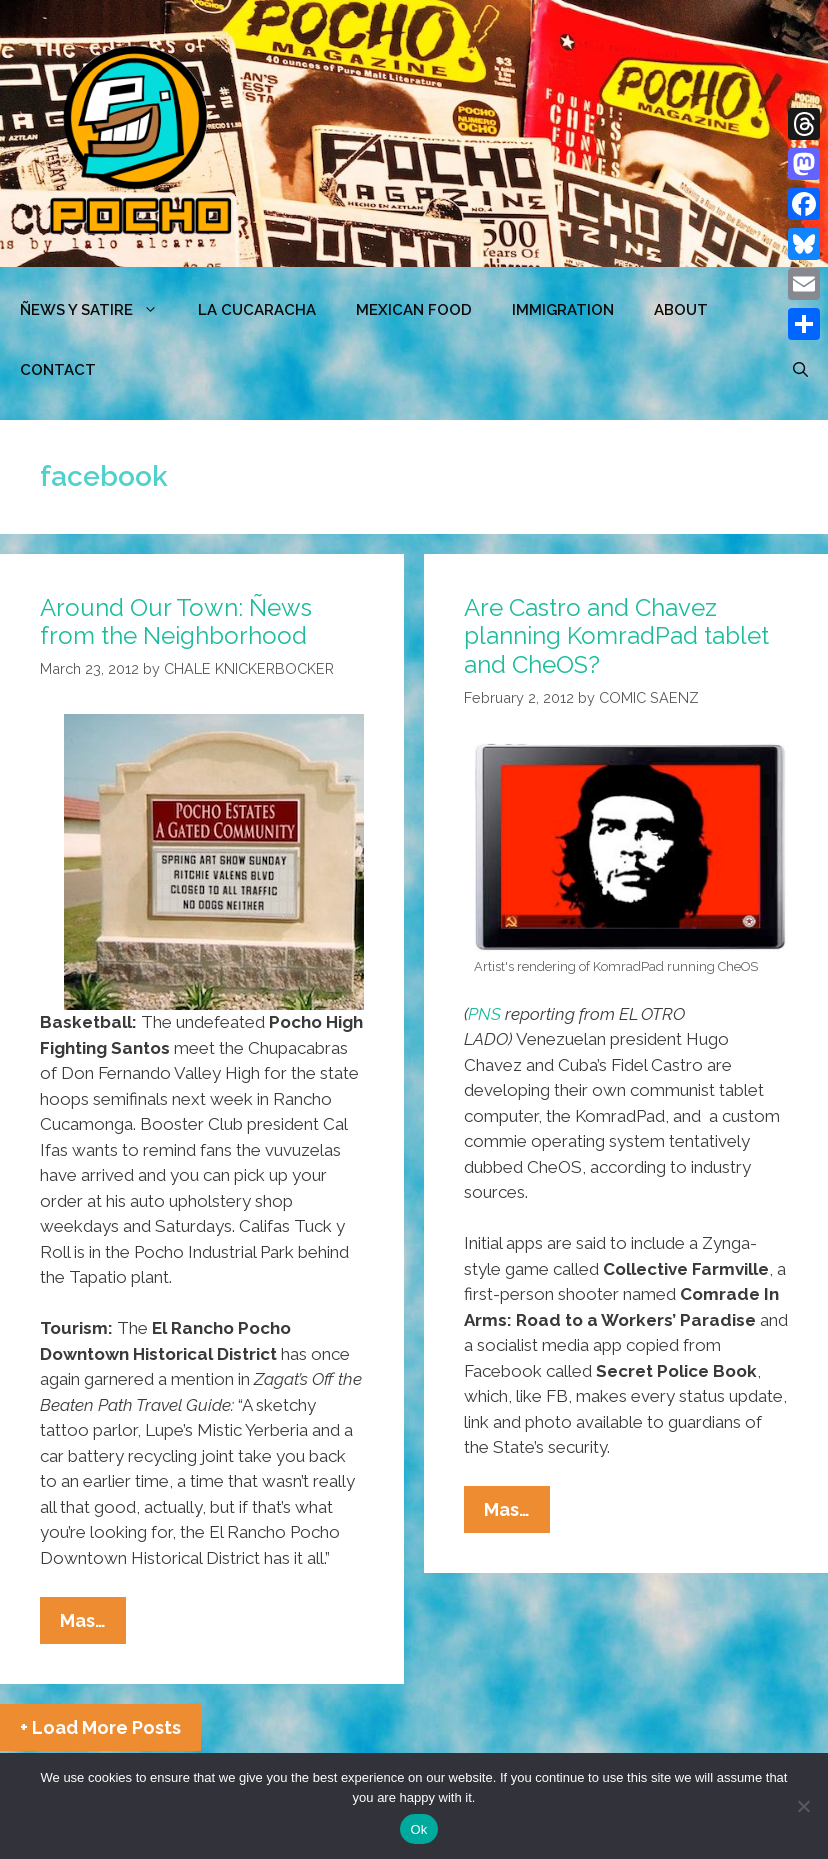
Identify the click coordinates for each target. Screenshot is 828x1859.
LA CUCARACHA (257, 310)
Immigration (563, 310)
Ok (418, 1829)
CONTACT (58, 370)
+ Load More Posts (100, 1727)
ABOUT (681, 310)
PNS (484, 1014)
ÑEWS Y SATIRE (99, 310)
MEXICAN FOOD (414, 310)
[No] (803, 1806)
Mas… (93, 1625)
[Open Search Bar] (800, 370)
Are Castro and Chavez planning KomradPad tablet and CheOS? (616, 636)
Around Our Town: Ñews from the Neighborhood (176, 622)
